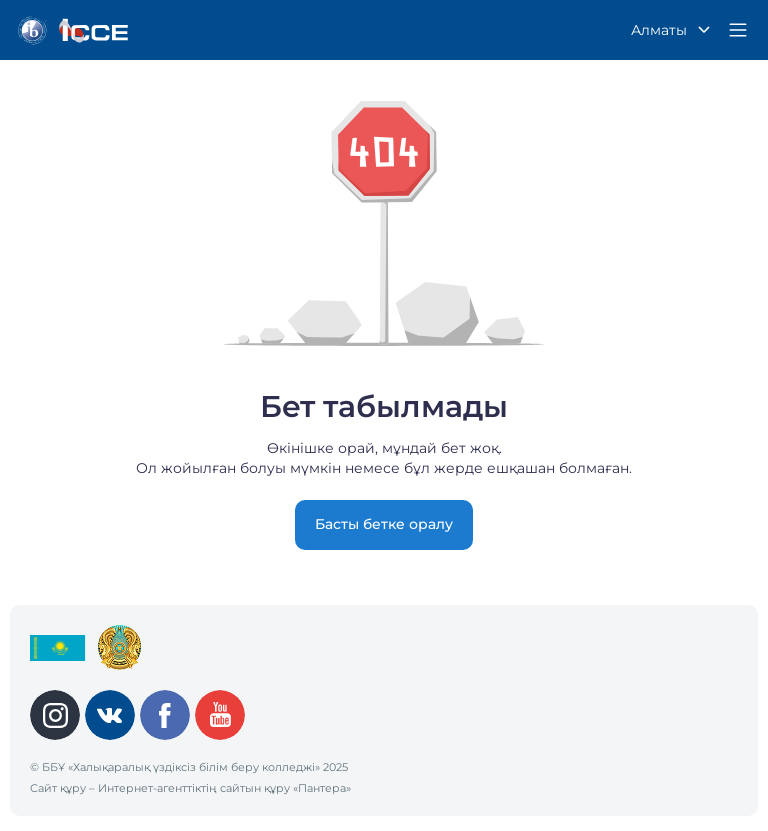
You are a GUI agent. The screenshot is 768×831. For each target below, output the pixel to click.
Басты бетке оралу (384, 524)
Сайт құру (58, 788)
